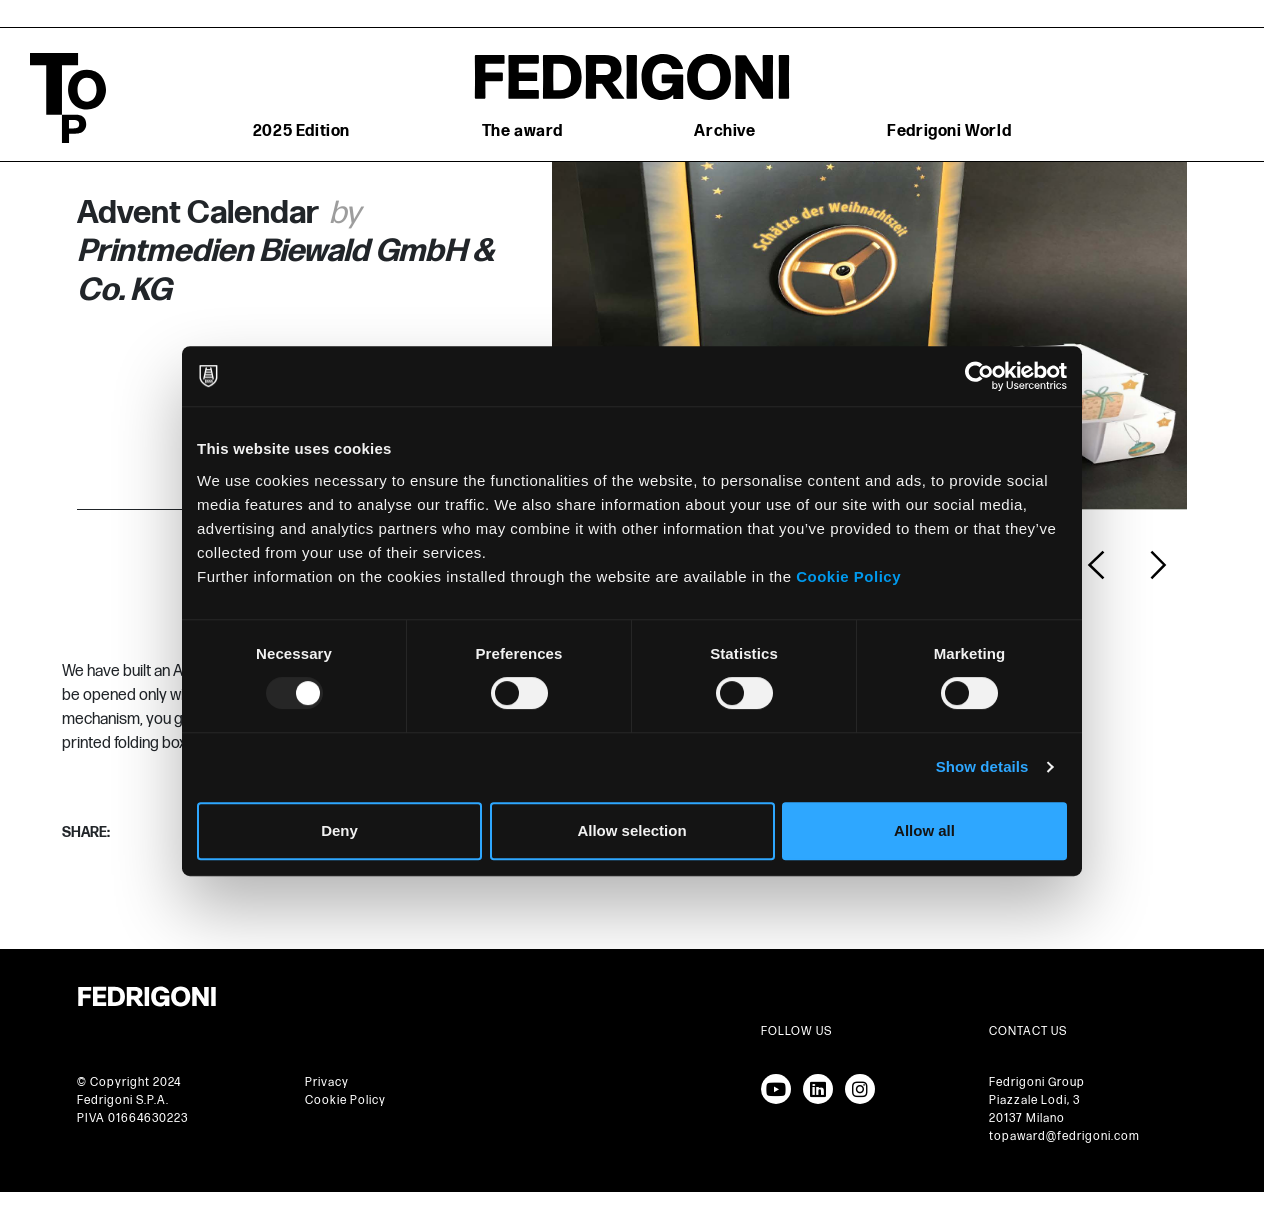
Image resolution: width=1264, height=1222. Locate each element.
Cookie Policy (848, 576)
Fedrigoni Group (1037, 1082)
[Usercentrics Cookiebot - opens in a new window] (979, 376)
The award (522, 131)
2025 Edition (301, 131)
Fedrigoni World (949, 131)
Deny (339, 830)
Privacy (327, 1082)
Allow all (924, 830)
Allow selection (631, 830)
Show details (982, 766)
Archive (724, 131)
